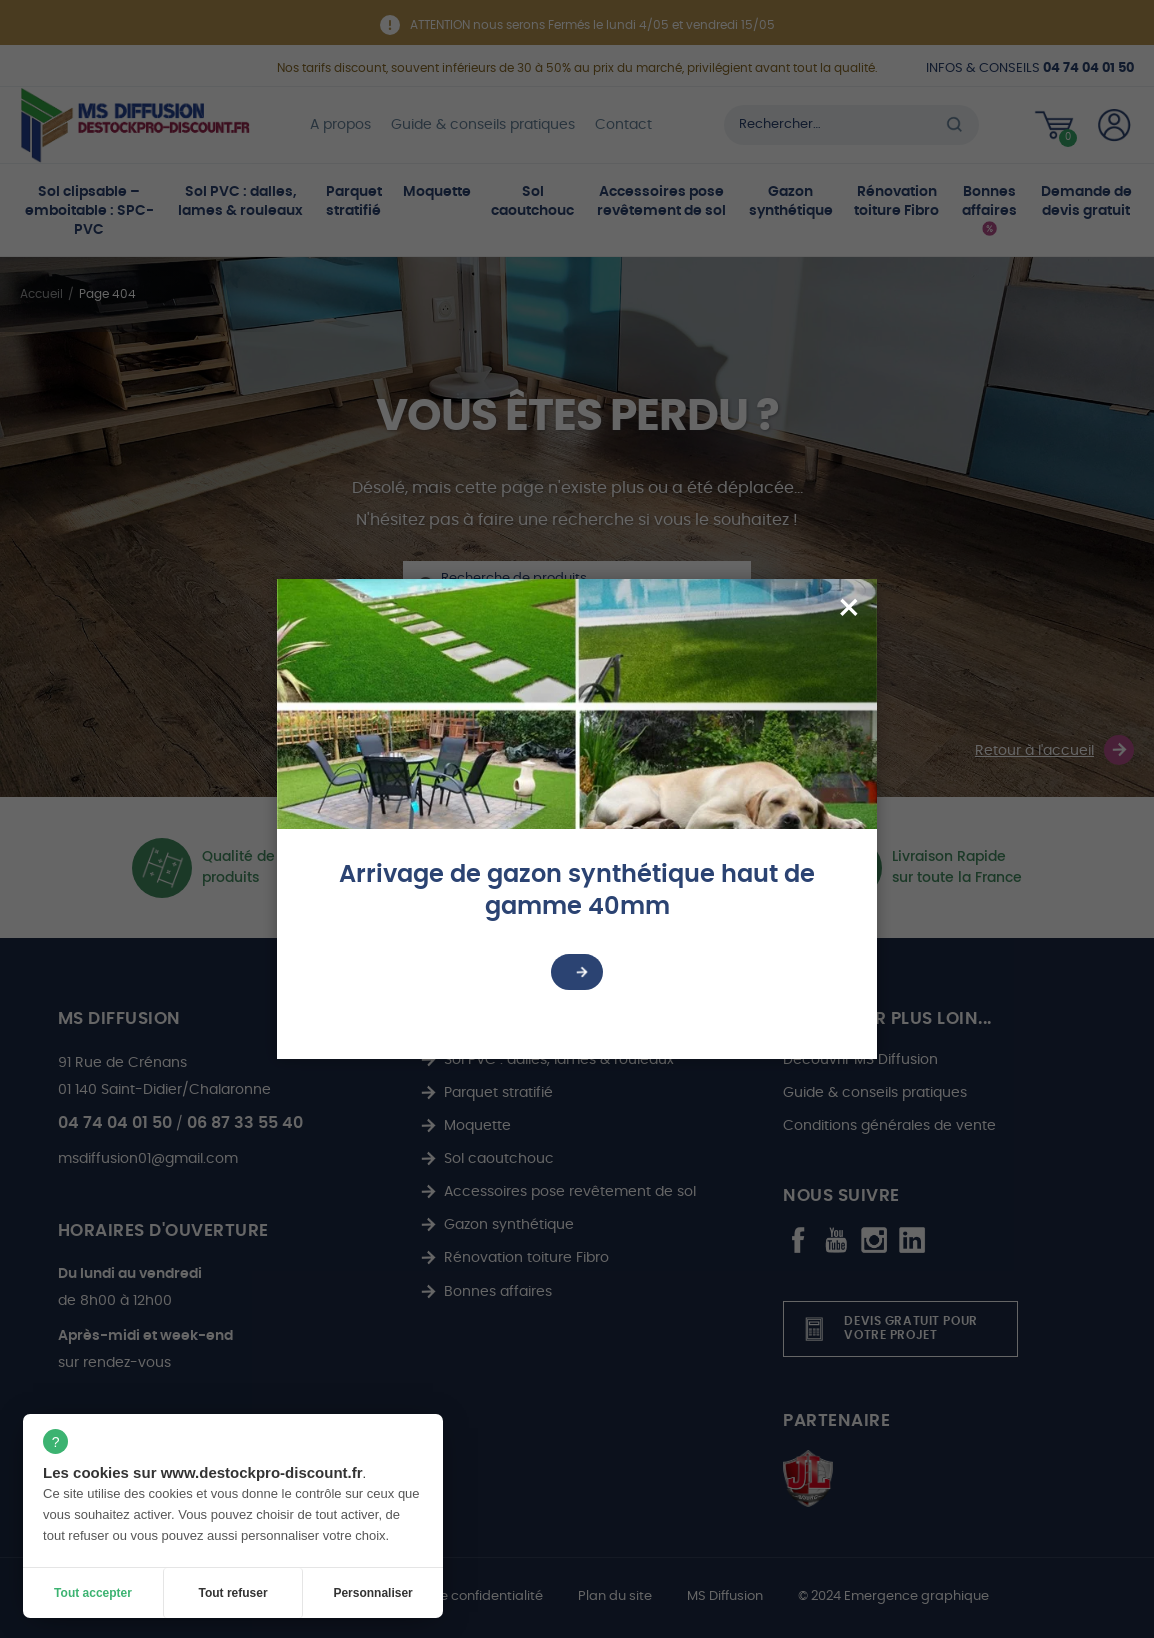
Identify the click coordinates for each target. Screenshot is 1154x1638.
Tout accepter (93, 1593)
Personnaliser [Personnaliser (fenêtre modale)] (372, 1593)
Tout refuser (232, 1593)
